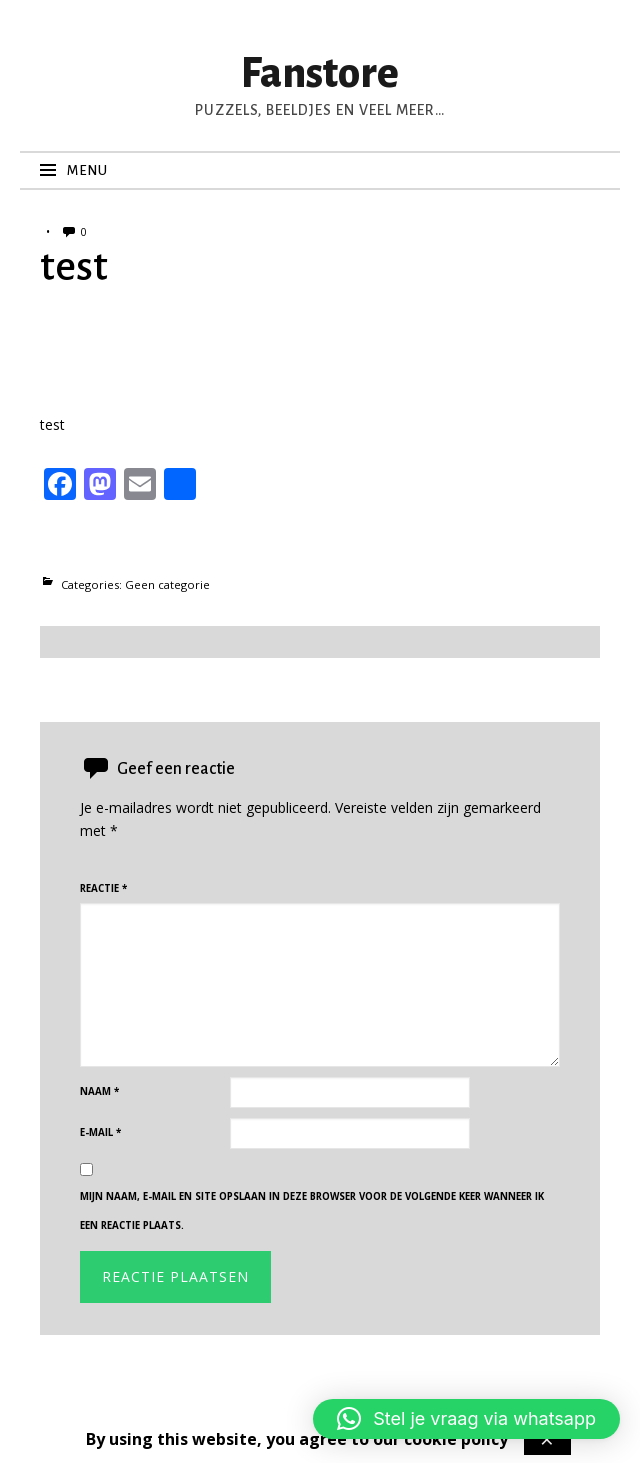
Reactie (103, 888)
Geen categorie (167, 584)
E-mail (100, 1132)
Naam (99, 1091)
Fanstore (320, 73)
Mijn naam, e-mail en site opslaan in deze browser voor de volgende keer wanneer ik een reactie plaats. (312, 1211)
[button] (466, 1419)
